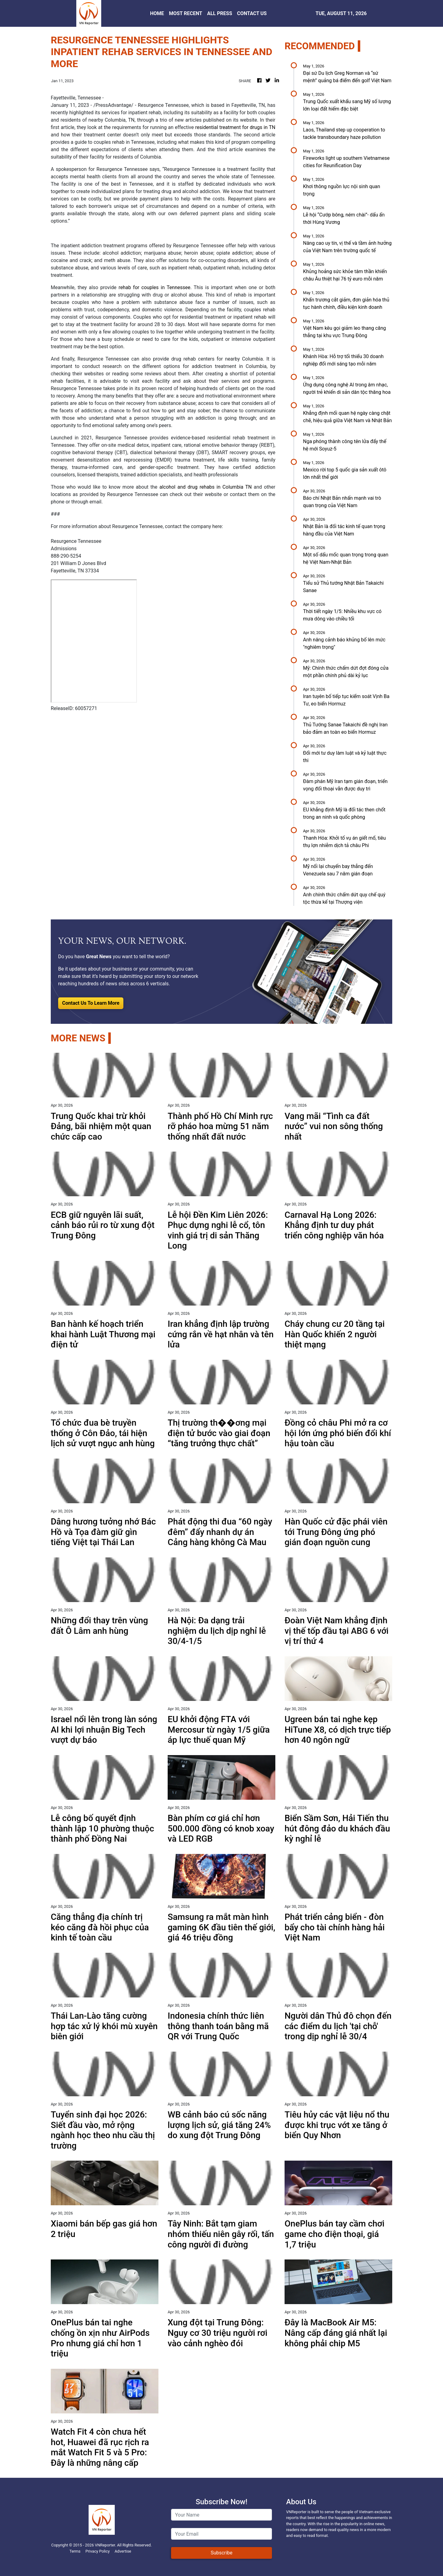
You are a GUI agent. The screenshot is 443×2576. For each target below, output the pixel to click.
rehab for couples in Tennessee (154, 287)
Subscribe (222, 2553)
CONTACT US (252, 13)
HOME (157, 13)
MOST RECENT (185, 13)
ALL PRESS (219, 13)
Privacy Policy (98, 2551)
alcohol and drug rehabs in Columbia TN (205, 487)
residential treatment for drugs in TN (235, 127)
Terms (75, 2551)
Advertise (122, 2551)
